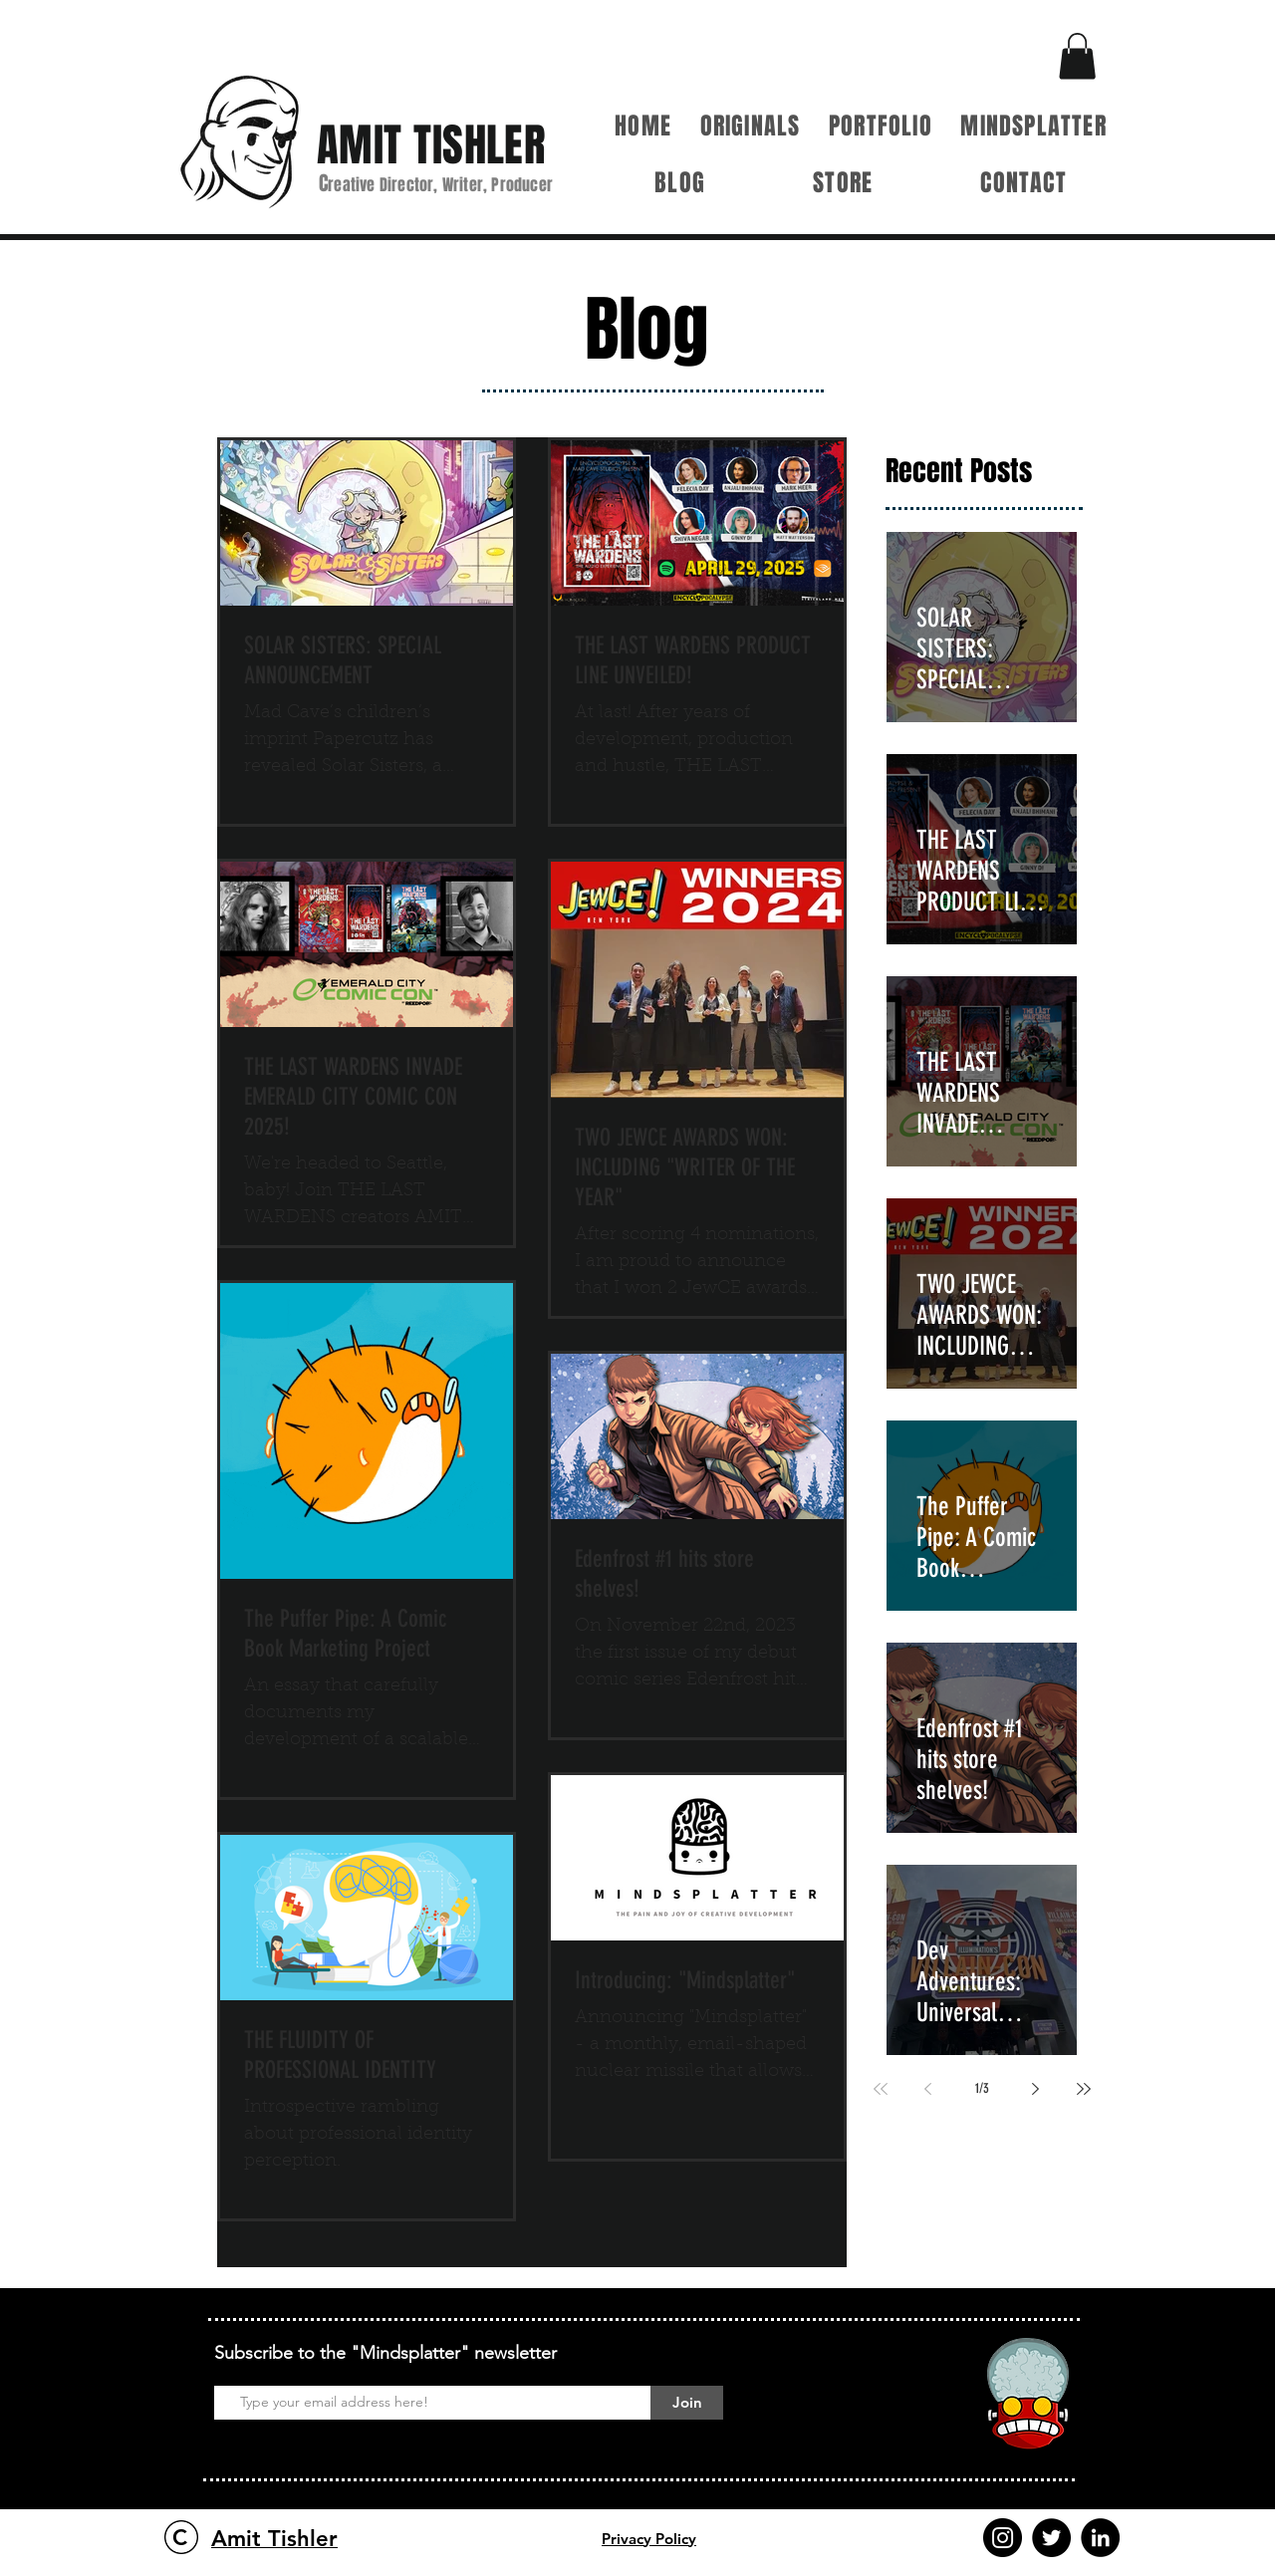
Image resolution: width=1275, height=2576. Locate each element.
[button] (1077, 56)
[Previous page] (928, 2089)
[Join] (686, 2403)
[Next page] (1036, 2089)
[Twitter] (1051, 2537)
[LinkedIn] (1100, 2537)
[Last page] (1084, 2089)
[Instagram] (1002, 2537)
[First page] (880, 2089)
